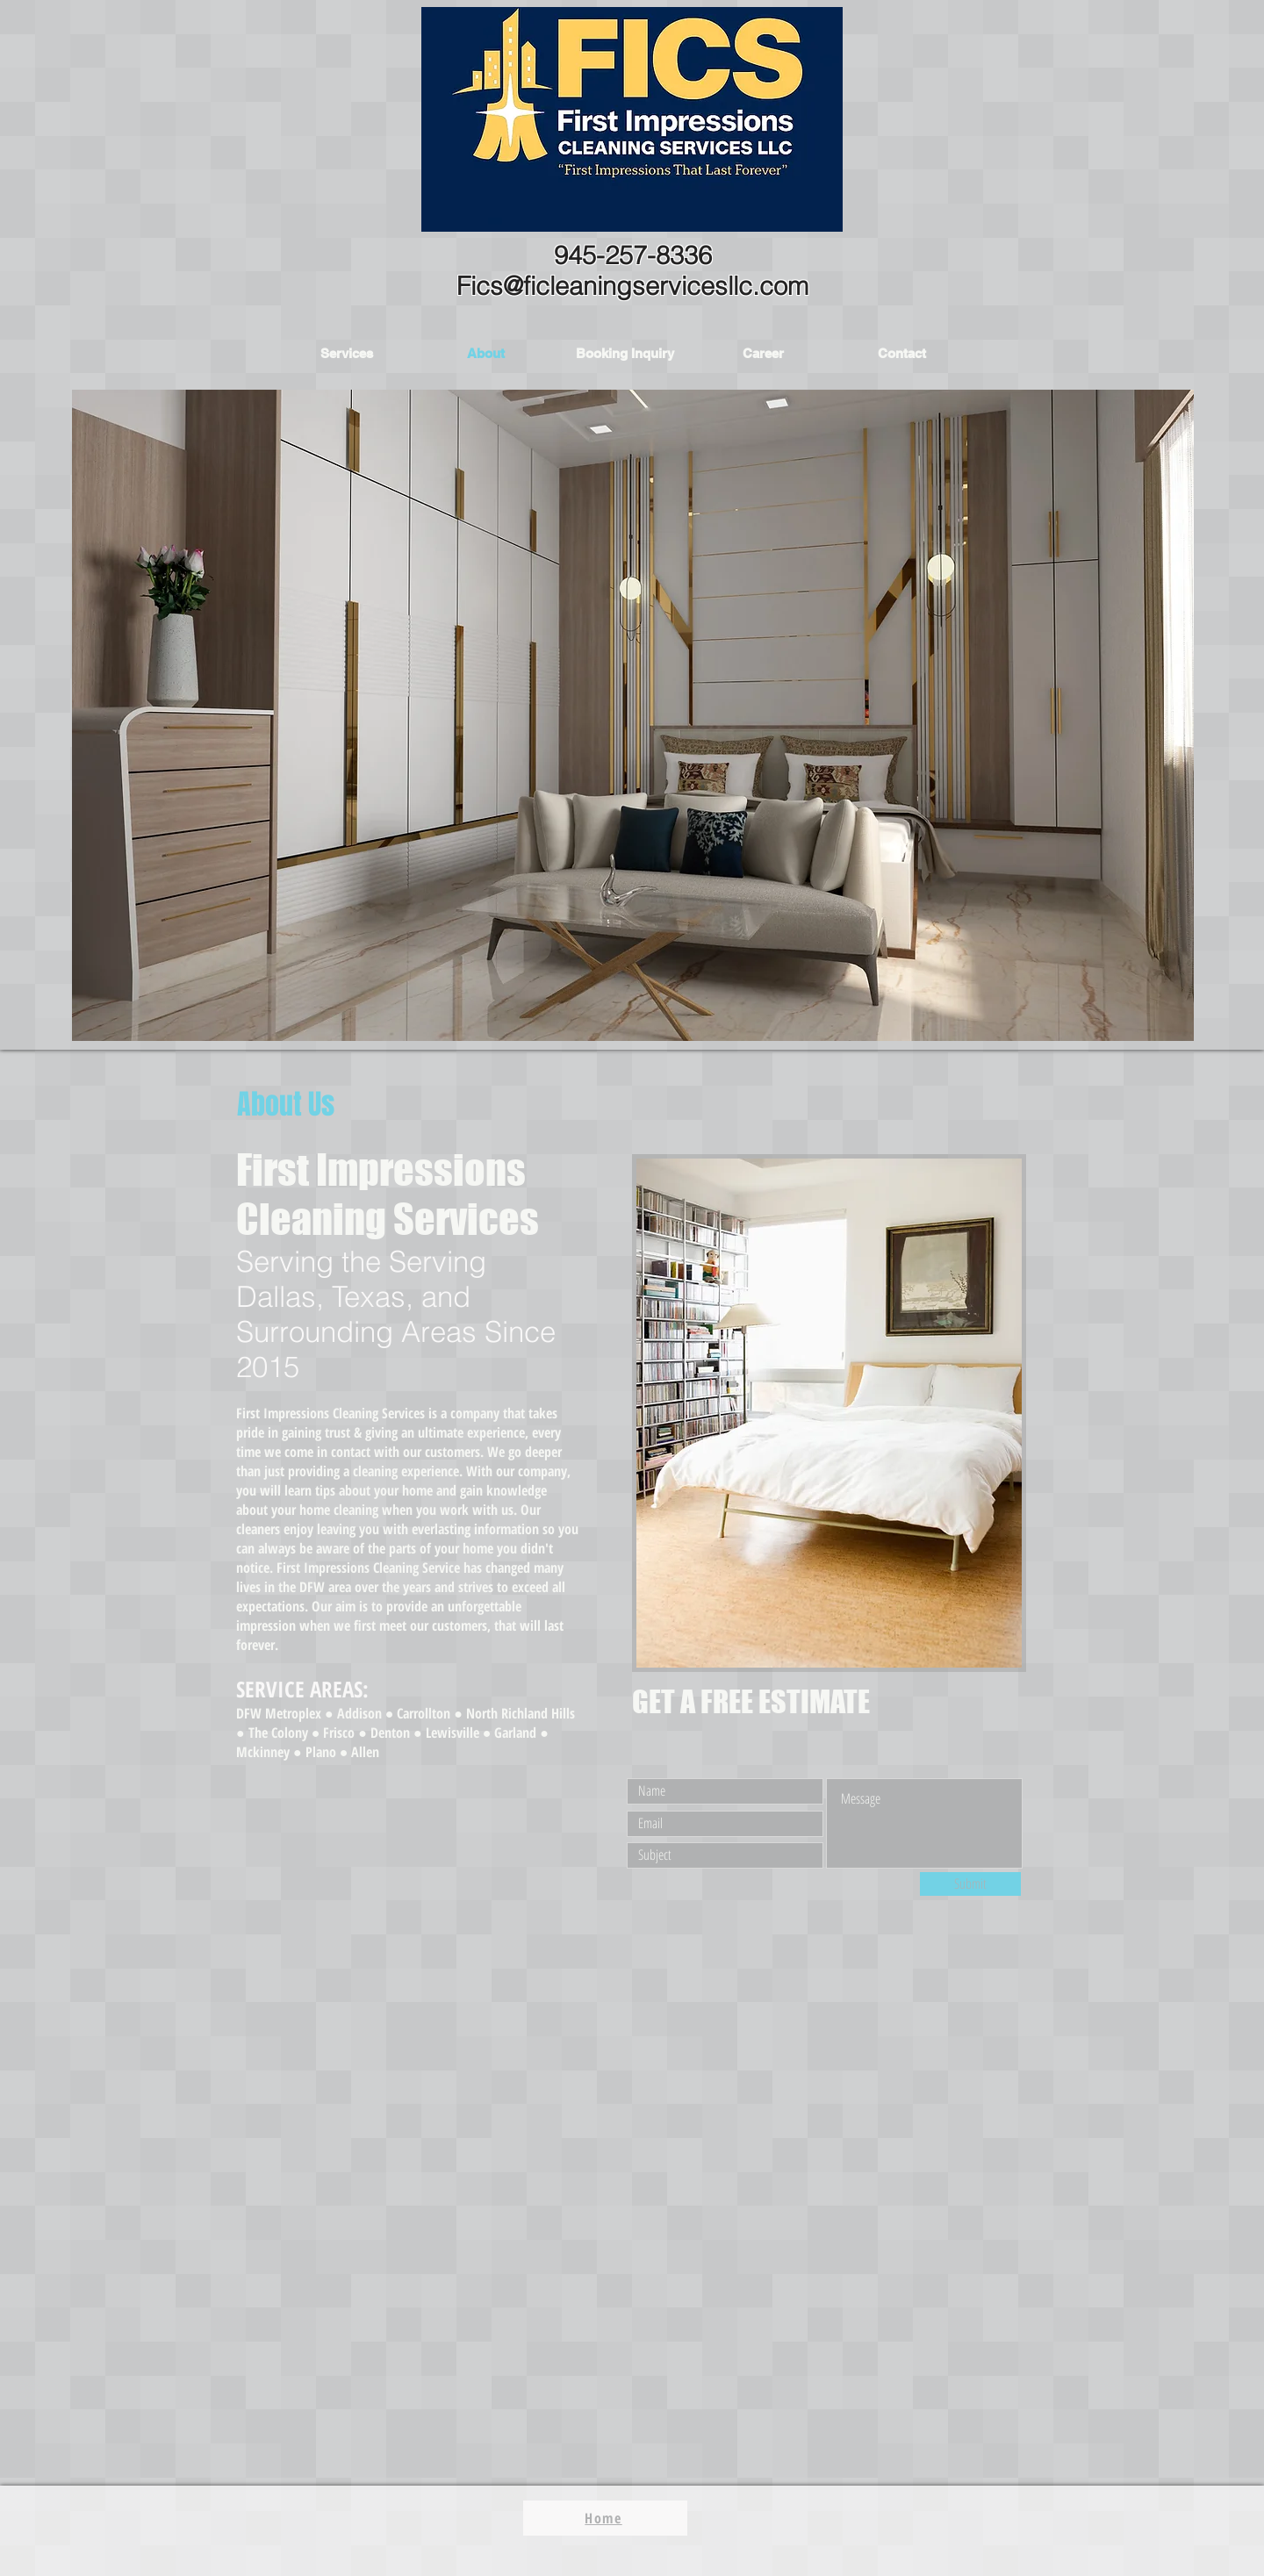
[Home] (605, 2518)
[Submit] (970, 1884)
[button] (346, 353)
